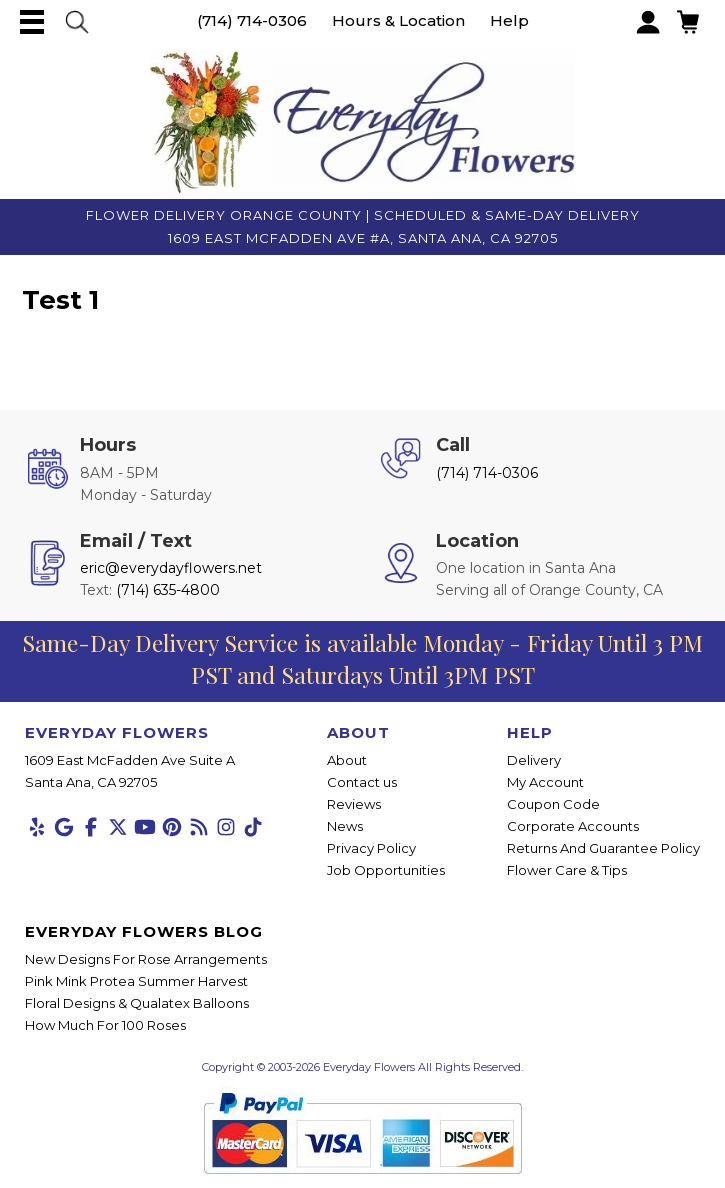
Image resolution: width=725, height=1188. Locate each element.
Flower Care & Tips (567, 870)
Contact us (362, 782)
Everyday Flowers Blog (144, 931)
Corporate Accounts (573, 826)
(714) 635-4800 (168, 590)
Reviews (354, 804)
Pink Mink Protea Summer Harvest (136, 981)
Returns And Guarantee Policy (603, 848)
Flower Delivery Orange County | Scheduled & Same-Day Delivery (363, 215)
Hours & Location (398, 20)
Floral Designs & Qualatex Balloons (137, 1003)
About (347, 760)
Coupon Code (553, 804)
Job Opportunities (386, 870)
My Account (545, 782)
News (345, 826)
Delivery (534, 760)
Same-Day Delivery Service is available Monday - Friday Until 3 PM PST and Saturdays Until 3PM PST (362, 658)
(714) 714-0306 (252, 20)
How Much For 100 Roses (105, 1025)
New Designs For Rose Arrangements (146, 959)
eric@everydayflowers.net (171, 568)
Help (509, 20)
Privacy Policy (371, 848)
